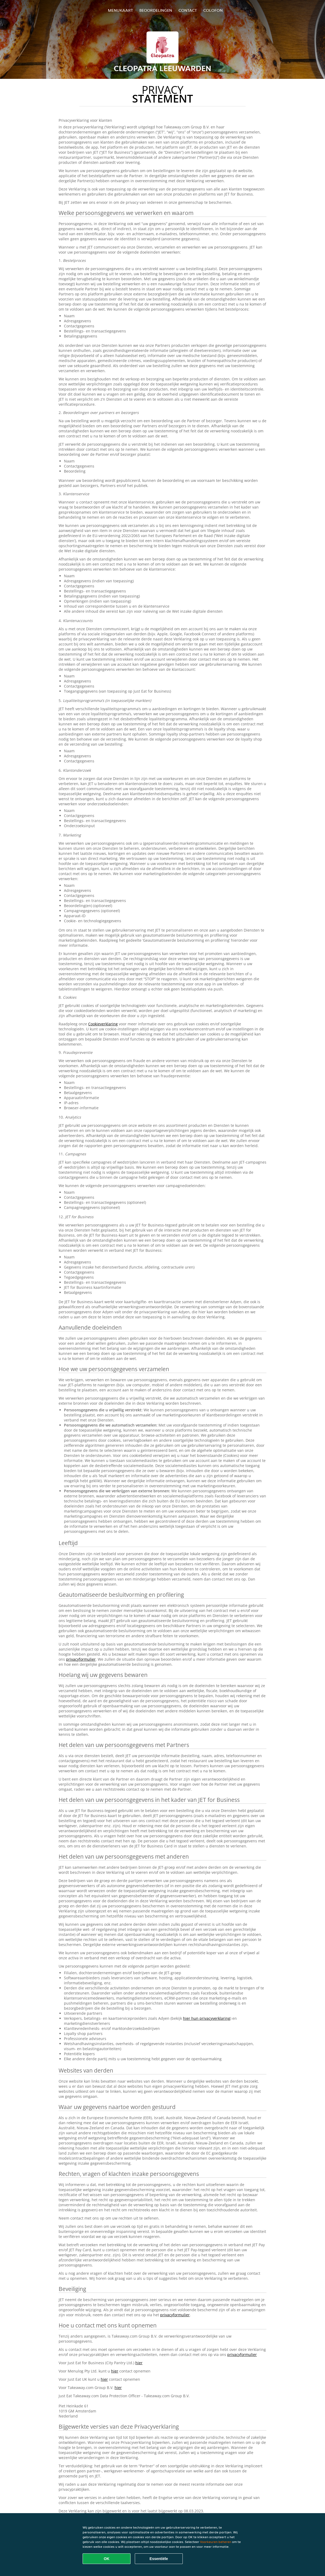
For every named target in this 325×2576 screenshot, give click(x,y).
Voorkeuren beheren (215, 2542)
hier (139, 2362)
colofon (213, 10)
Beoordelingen (155, 10)
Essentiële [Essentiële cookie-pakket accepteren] (158, 2559)
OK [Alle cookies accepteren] (106, 2559)
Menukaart (120, 10)
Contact (187, 10)
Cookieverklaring (103, 1023)
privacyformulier (81, 1659)
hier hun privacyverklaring (206, 2018)
